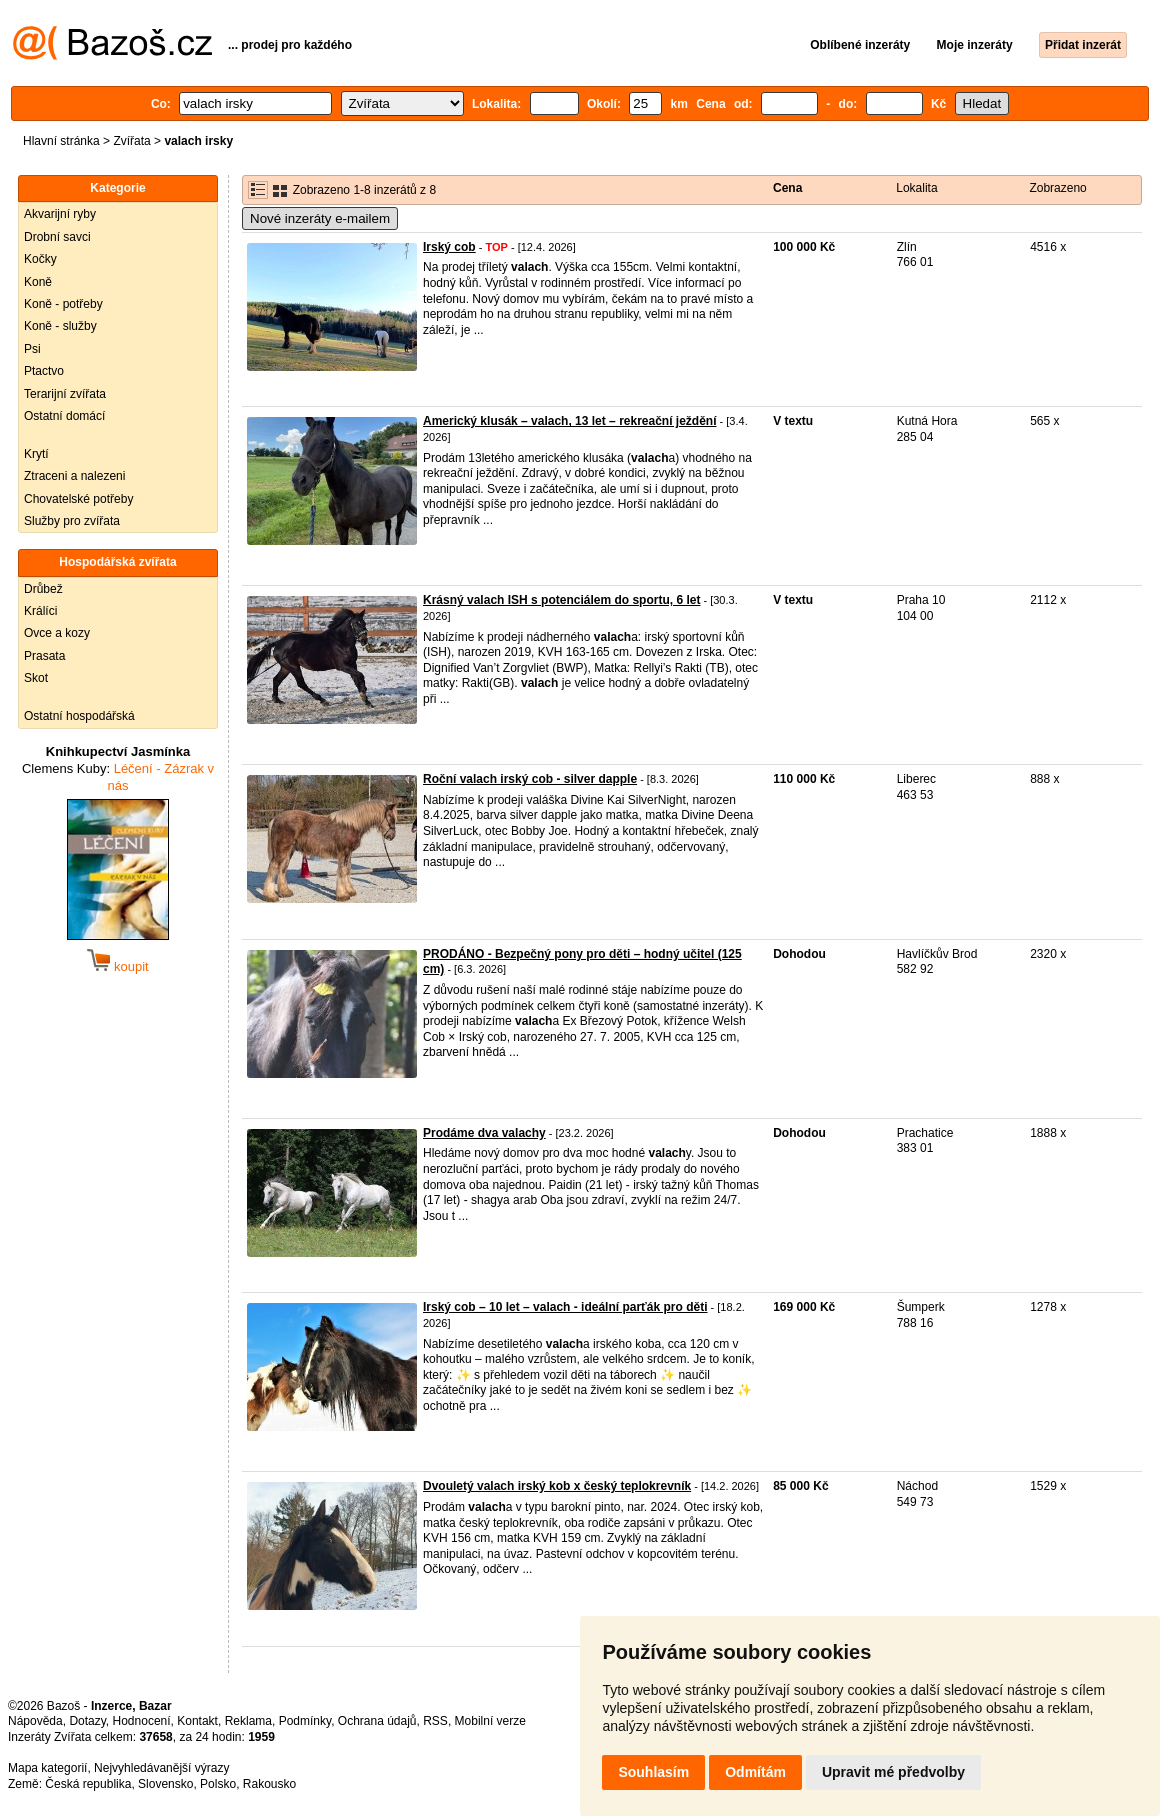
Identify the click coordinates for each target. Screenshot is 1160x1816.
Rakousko (269, 1784)
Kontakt (197, 1721)
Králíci (40, 611)
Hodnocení (142, 1721)
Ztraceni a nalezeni (74, 476)
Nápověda (35, 1721)
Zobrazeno (1057, 188)
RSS (435, 1721)
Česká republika (88, 1784)
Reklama (248, 1721)
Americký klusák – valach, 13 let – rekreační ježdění (570, 421)
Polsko (218, 1784)
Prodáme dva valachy (484, 1133)
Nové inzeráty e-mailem (320, 218)
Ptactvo (44, 371)
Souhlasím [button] (653, 1772)
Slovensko (165, 1784)
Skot (36, 678)
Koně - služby (60, 326)
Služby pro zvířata (72, 521)
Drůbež (43, 589)
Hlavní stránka (61, 141)
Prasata (44, 656)
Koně (38, 282)
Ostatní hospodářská (79, 716)
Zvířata (131, 141)
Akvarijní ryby (60, 214)
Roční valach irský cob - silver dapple (530, 779)
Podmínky (305, 1721)
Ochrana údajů (377, 1721)
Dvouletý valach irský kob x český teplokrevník (557, 1486)
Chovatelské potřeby (78, 499)
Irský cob (449, 247)
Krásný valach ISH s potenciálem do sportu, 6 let (561, 600)
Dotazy (87, 1721)
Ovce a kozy (57, 633)
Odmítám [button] (755, 1772)
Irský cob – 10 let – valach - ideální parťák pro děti (565, 1307)
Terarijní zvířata (65, 394)
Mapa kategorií (47, 1768)
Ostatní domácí (64, 416)
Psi (32, 349)
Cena (787, 188)
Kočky (40, 259)
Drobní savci (57, 237)
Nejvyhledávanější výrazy (161, 1768)
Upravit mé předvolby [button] (893, 1772)
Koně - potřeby (63, 304)
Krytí (36, 454)
